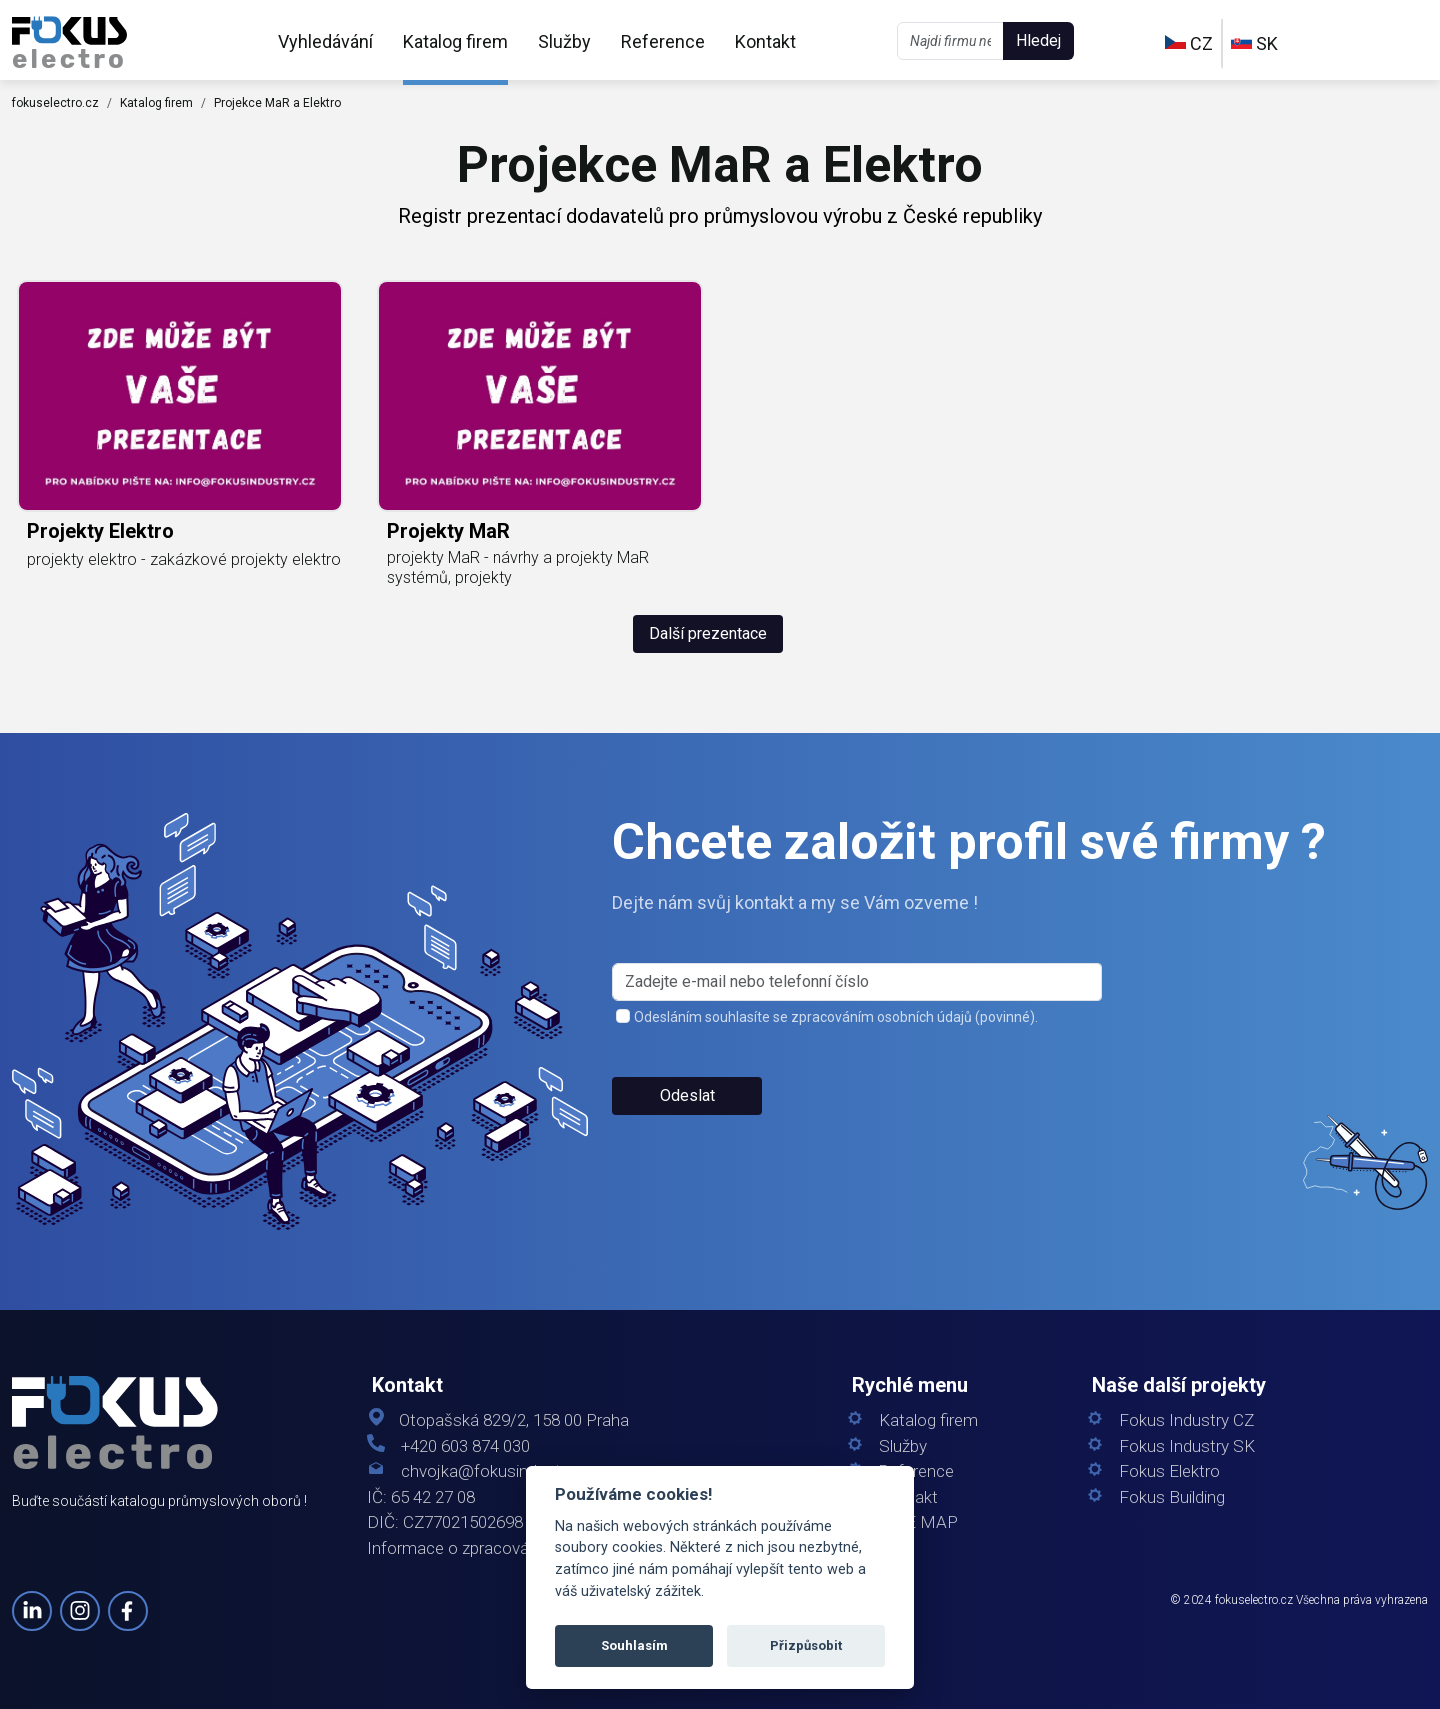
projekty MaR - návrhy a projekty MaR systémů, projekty (518, 567)
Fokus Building (1172, 1497)
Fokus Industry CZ (1186, 1420)
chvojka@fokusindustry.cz (497, 1471)
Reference (663, 41)
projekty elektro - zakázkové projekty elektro (184, 559)
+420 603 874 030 (465, 1446)
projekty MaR (448, 531)
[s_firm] (857, 982)
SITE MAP (918, 1522)
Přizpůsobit (806, 1645)
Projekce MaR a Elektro (277, 103)
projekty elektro (100, 531)
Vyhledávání (325, 41)
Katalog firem (455, 41)
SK (1254, 43)
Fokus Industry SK (1187, 1446)
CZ (1189, 43)
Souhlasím (634, 1645)
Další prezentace (708, 633)
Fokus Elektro (1169, 1471)
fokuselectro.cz (55, 103)
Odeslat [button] (687, 1095)
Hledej (1038, 40)
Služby (564, 41)
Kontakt (765, 41)
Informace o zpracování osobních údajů (512, 1548)
